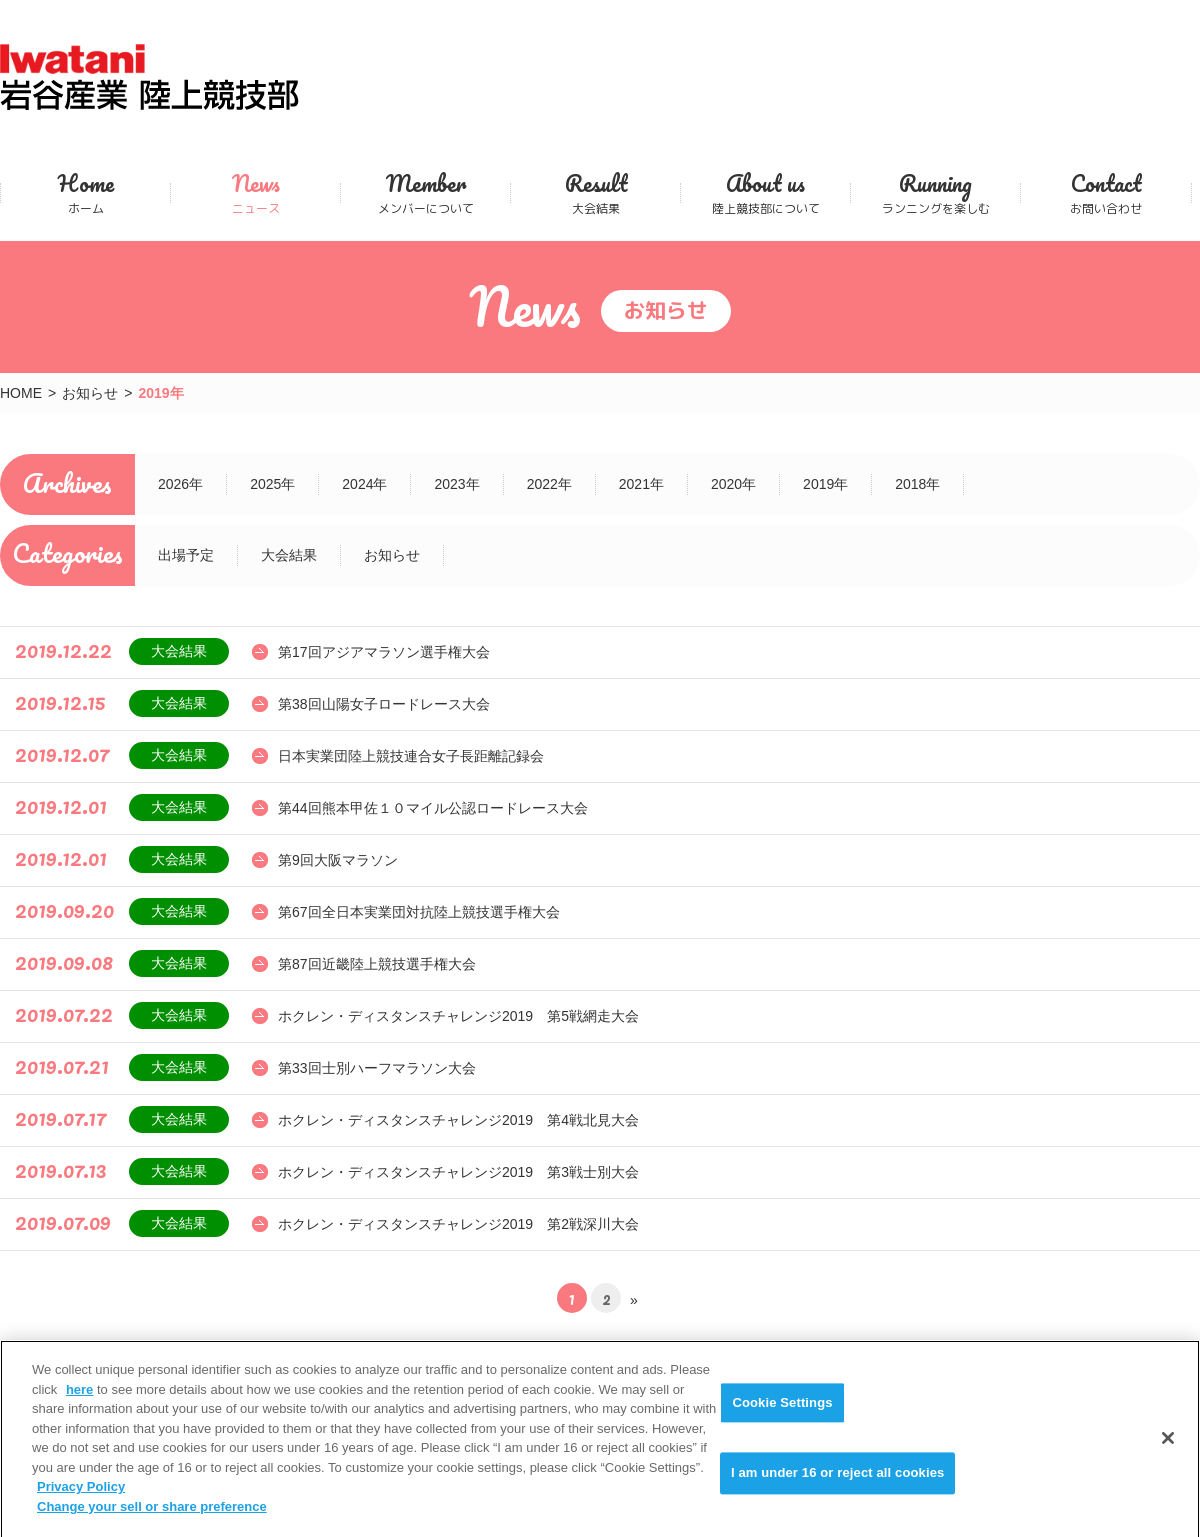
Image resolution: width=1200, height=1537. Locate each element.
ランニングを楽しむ (935, 192)
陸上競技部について (765, 192)
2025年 (272, 484)
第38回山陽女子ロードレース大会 (384, 704)
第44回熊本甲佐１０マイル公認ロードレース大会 (433, 808)
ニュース (255, 192)
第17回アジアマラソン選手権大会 (384, 652)
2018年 (917, 484)
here (79, 1402)
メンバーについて (425, 192)
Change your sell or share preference (152, 1519)
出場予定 (186, 555)
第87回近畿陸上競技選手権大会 (377, 964)
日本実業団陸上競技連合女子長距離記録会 (411, 756)
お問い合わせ (1106, 192)
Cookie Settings (782, 1415)
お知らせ (90, 393)
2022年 (549, 484)
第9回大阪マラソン (338, 860)
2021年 (641, 484)
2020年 (733, 484)
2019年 (825, 484)
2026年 (180, 484)
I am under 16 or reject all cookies (837, 1486)
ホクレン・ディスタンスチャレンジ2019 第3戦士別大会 (458, 1172)
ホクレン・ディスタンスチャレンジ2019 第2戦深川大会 (458, 1224)
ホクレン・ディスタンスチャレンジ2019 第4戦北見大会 (458, 1120)
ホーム (85, 192)
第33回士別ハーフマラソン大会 (377, 1068)
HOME (21, 393)
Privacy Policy (81, 1499)
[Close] (1168, 1451)
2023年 (456, 484)
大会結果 (595, 192)
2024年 (364, 484)
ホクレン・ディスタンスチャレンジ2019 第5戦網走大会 (458, 1016)
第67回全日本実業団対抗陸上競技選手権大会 (419, 912)
